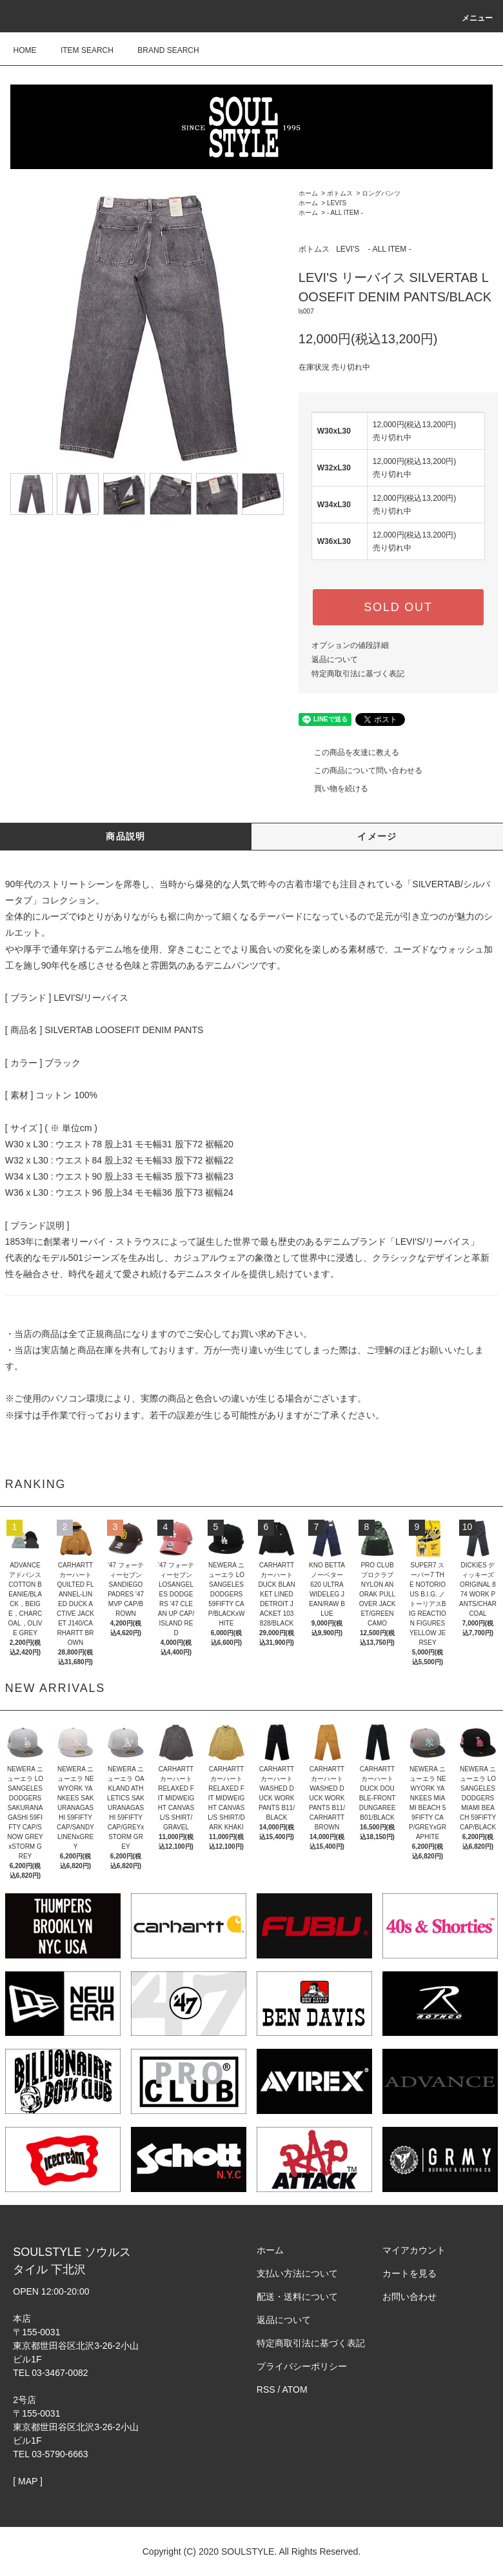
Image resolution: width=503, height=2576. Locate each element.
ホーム (308, 193)
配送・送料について (297, 2296)
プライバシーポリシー (302, 2366)
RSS (266, 2389)
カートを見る (409, 2273)
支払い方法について (297, 2273)
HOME (25, 50)
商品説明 (126, 836)
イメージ (377, 836)
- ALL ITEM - (345, 212)
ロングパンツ (381, 193)
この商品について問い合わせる (360, 770)
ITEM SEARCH (79, 50)
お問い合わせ (409, 2296)
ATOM (295, 2389)
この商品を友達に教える (349, 752)
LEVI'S (336, 202)
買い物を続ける (333, 788)
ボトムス (340, 193)
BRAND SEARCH (160, 50)
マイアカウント (414, 2250)
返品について (334, 659)
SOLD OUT (398, 607)
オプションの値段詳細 (350, 645)
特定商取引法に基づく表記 (357, 673)
